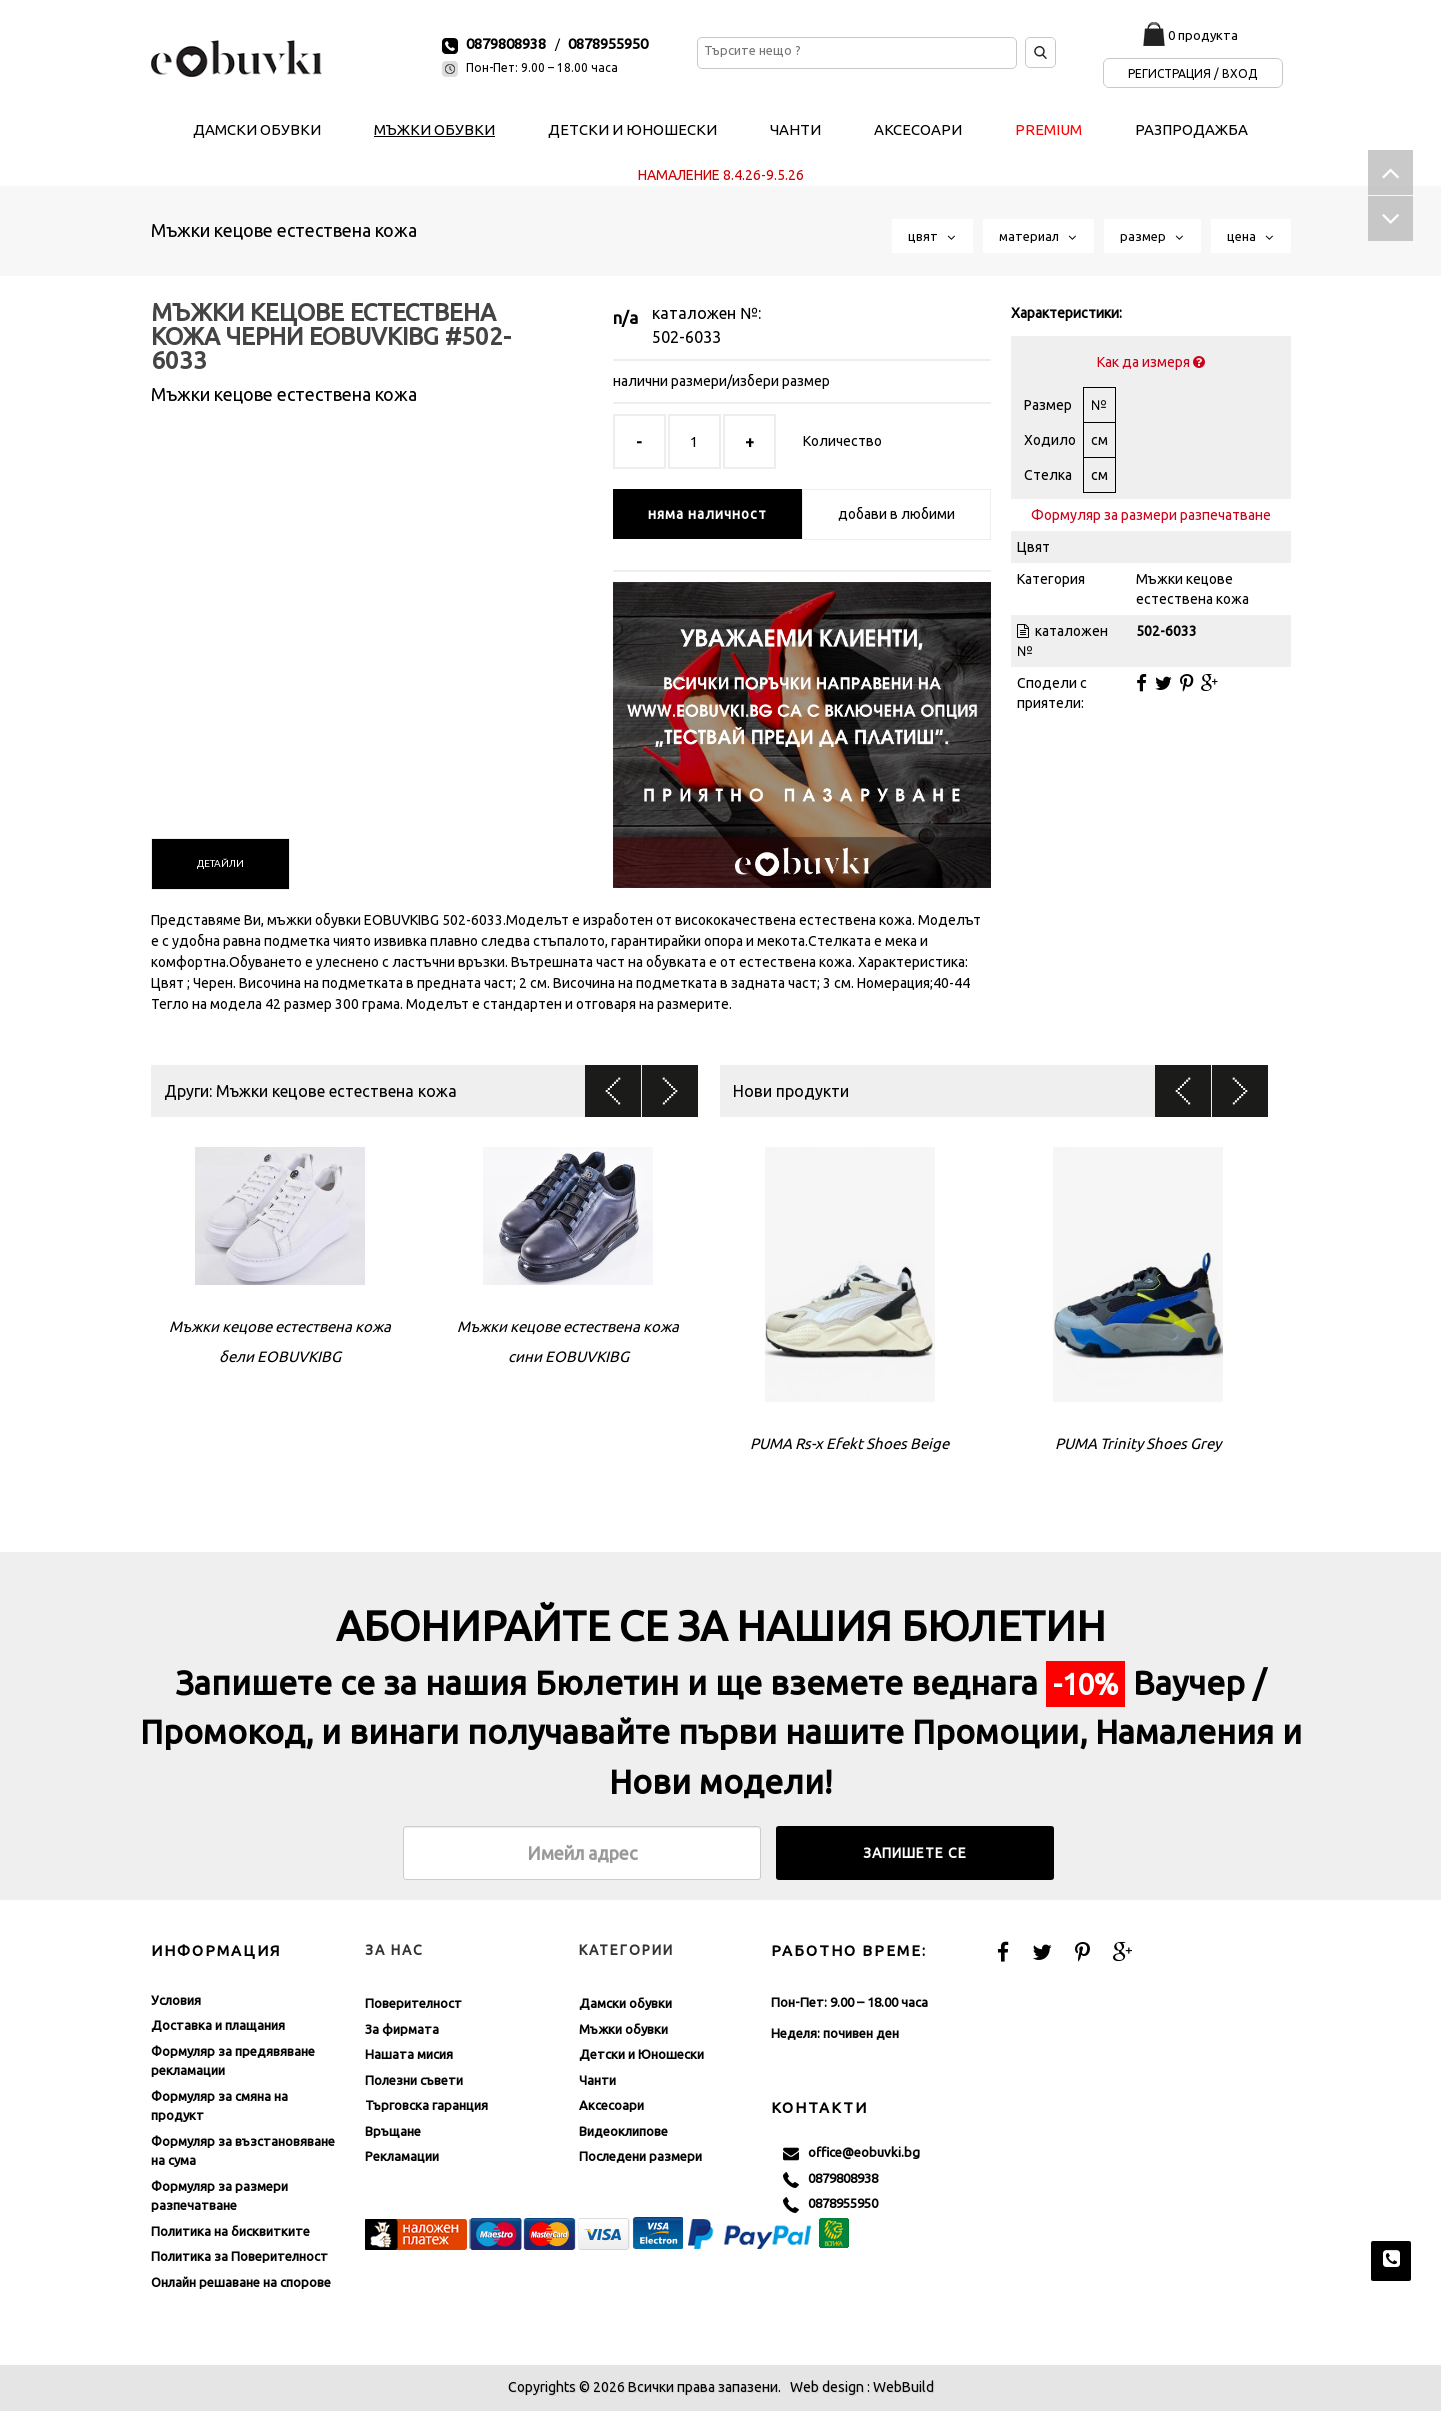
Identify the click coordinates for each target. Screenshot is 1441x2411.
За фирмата (402, 2029)
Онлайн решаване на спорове (241, 2282)
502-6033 (686, 337)
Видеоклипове (623, 2131)
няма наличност (707, 514)
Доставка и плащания (218, 2025)
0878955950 (608, 43)
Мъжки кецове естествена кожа (284, 230)
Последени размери (640, 2156)
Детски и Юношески (641, 2054)
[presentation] (220, 864)
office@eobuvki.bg (851, 2153)
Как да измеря (1151, 362)
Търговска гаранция (426, 2105)
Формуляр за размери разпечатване (1151, 515)
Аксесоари (611, 2105)
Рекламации (402, 2156)
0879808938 (506, 43)
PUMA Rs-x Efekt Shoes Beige (849, 1443)
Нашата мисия (409, 2054)
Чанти (597, 2080)
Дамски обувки (625, 2003)
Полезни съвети (414, 2080)
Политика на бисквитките (230, 2231)
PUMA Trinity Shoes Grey (1138, 1443)
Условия (176, 2000)
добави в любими (896, 514)
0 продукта (1203, 35)
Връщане (393, 2131)
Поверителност (413, 2003)
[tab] (220, 864)
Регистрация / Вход (1192, 73)
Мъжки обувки (623, 2029)
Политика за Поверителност (239, 2256)
